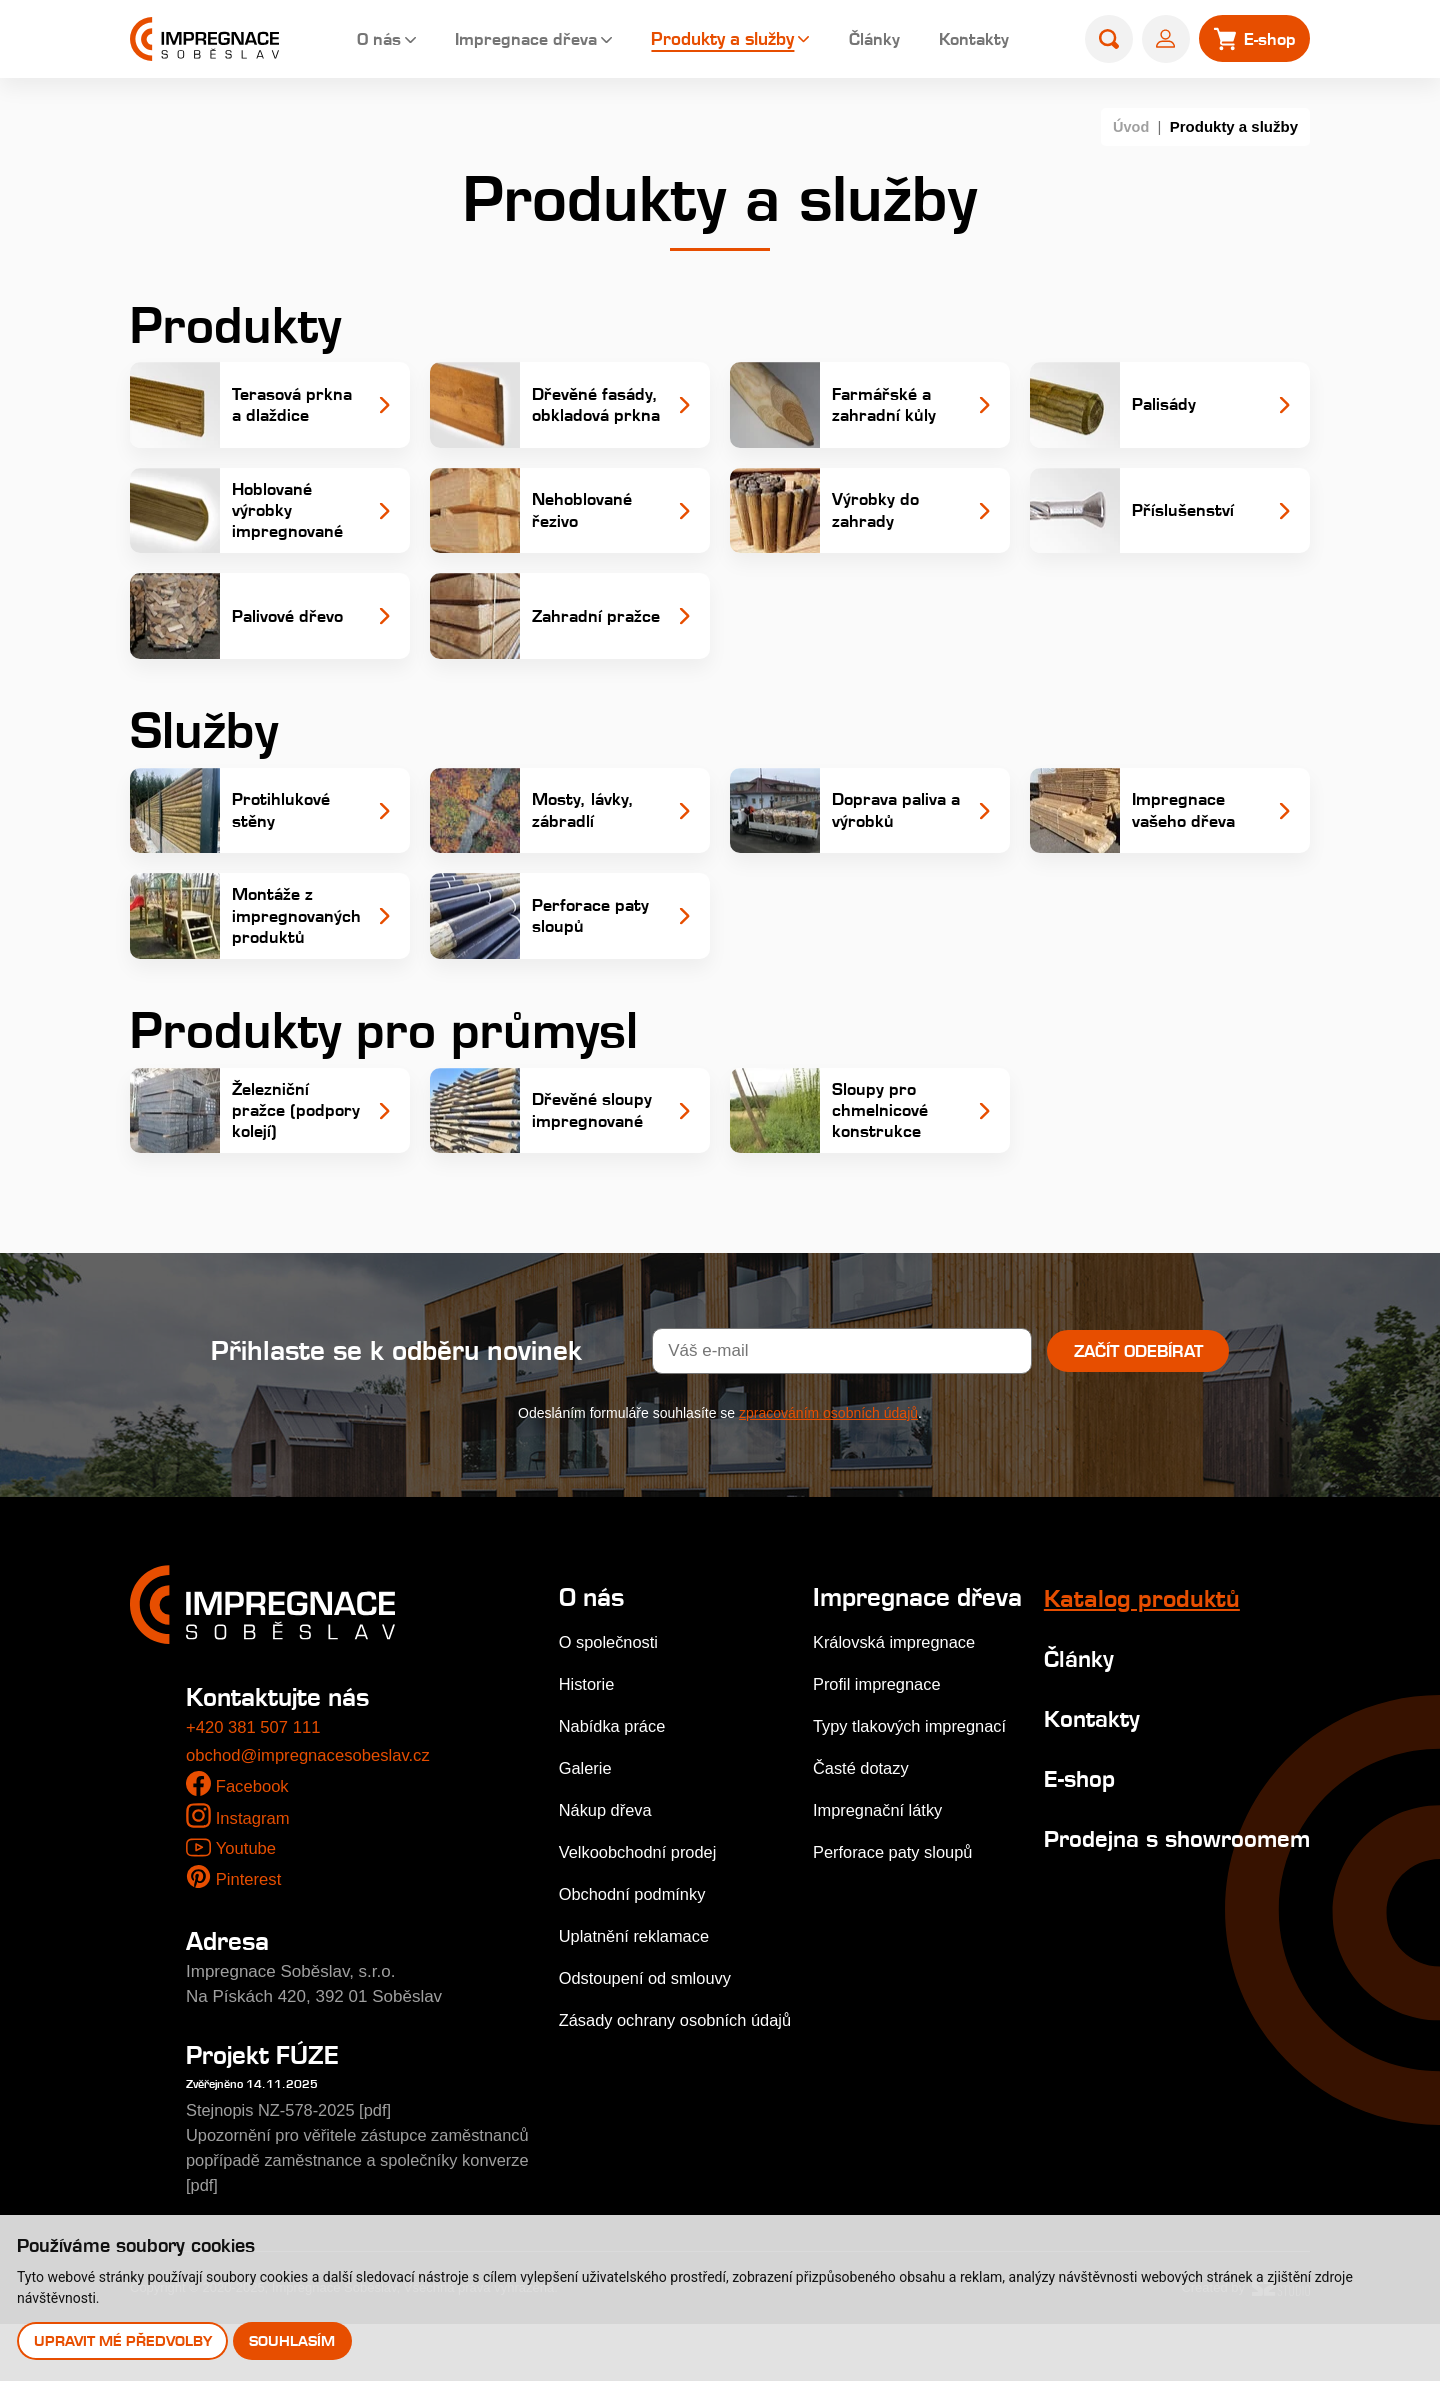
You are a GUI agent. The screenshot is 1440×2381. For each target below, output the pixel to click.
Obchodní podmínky (635, 1951)
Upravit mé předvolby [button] (123, 2340)
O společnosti (610, 1699)
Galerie (586, 1825)
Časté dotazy (863, 1849)
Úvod (1130, 126)
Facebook (253, 1844)
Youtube (246, 1905)
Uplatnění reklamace (637, 1993)
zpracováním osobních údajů (828, 1470)
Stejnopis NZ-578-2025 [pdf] (292, 2167)
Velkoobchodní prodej (641, 1909)
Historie (588, 1741)
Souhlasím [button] (293, 2340)
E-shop (1076, 1835)
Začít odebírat (1138, 1408)
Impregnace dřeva (510, 39)
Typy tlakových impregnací (914, 1807)
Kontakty (964, 39)
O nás (359, 39)
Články (862, 39)
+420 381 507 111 (255, 1785)
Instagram (254, 1875)
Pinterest (249, 1936)
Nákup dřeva (607, 1867)
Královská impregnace (898, 1723)
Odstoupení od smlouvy (648, 2035)
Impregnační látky (881, 1891)
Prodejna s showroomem (1114, 1908)
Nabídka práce (614, 1783)
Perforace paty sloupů (896, 1933)
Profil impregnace (880, 1765)
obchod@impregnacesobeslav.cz (310, 1812)
